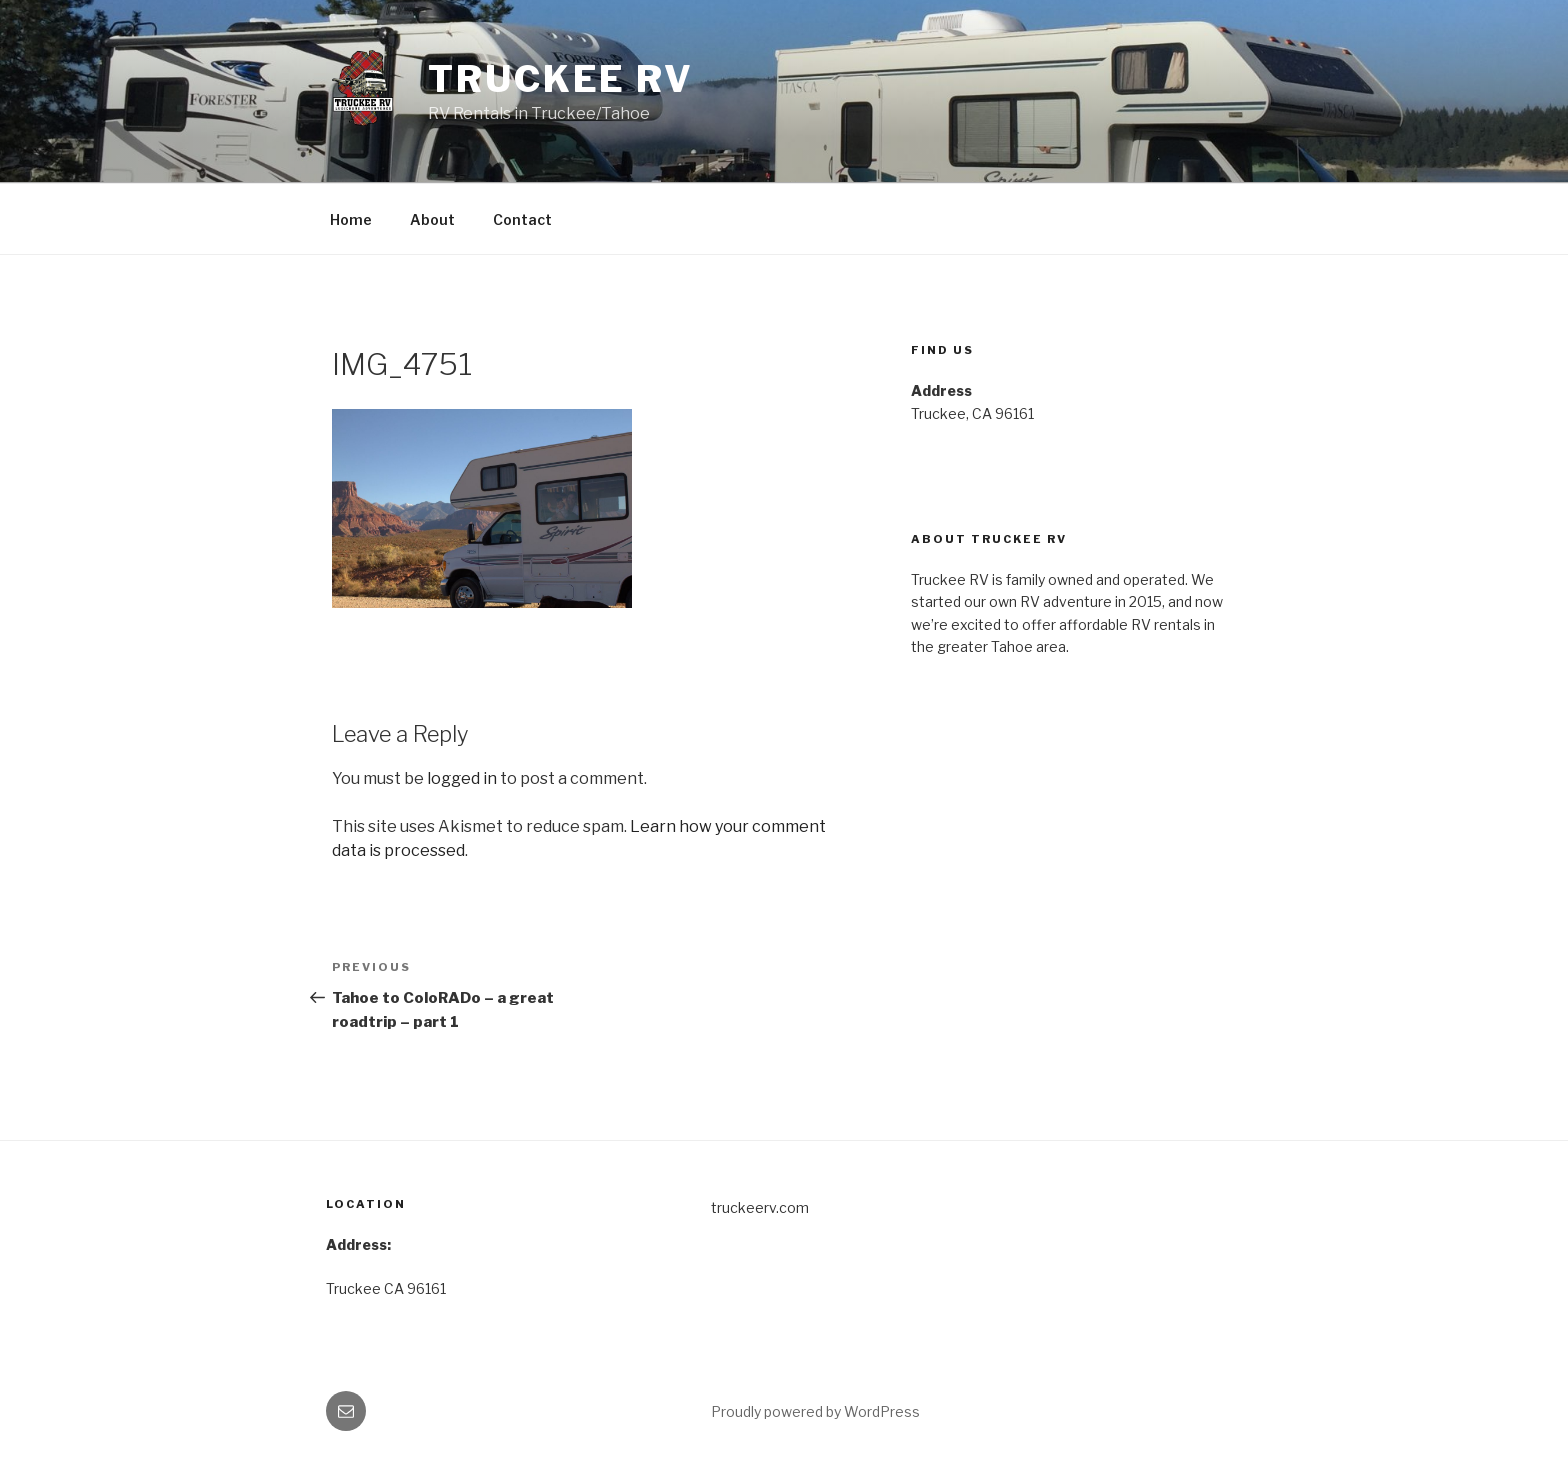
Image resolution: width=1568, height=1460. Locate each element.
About (432, 219)
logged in (462, 778)
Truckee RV (561, 79)
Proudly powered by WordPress (815, 1411)
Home (351, 219)
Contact (522, 219)
